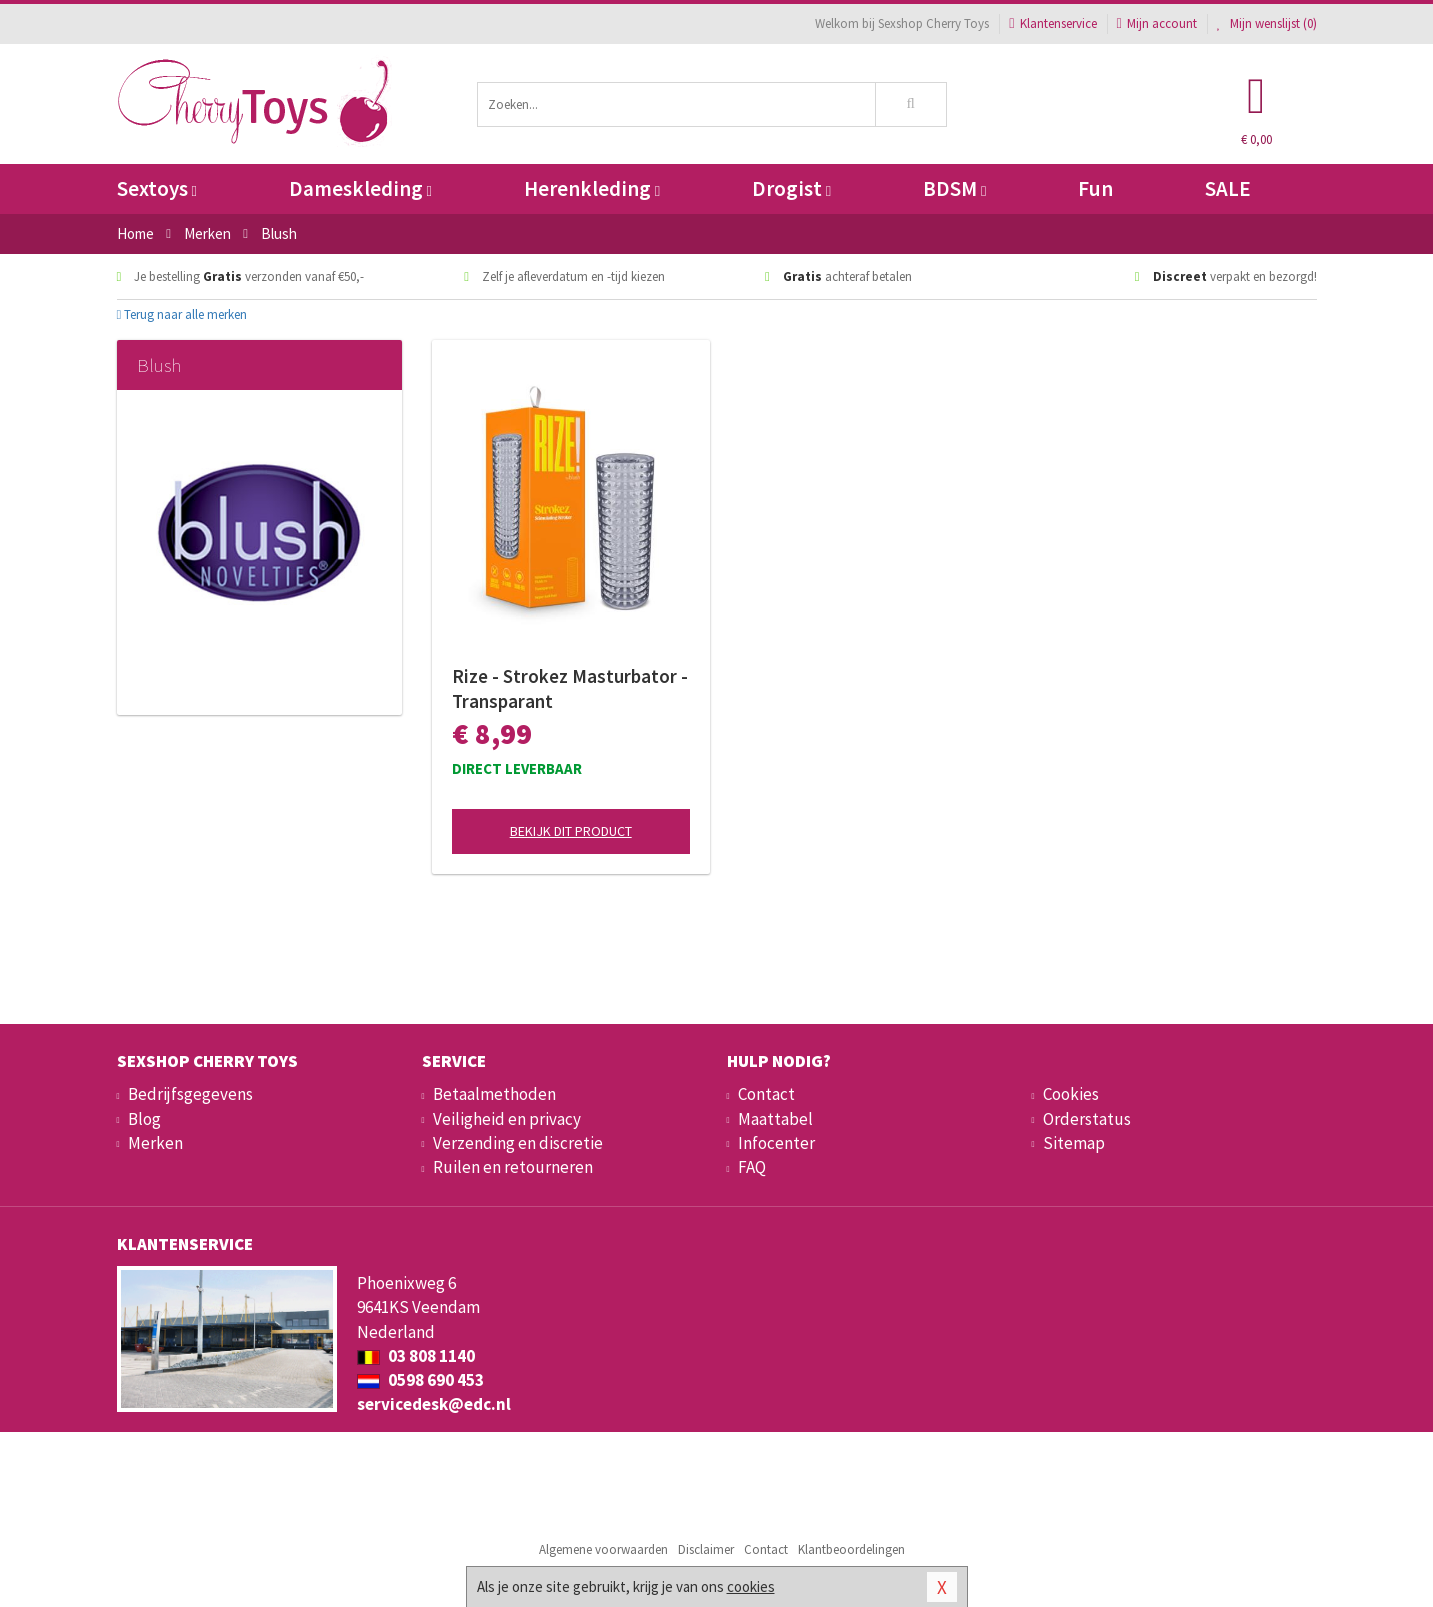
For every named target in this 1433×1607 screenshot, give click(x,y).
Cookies (1071, 1094)
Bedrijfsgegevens (190, 1094)
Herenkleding (592, 188)
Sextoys (157, 188)
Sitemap (1074, 1143)
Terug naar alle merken (182, 314)
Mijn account (1157, 23)
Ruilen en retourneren (513, 1167)
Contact (766, 1094)
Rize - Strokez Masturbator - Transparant (570, 688)
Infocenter (776, 1143)
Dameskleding (360, 188)
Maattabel (775, 1119)
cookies (751, 1586)
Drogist (791, 188)
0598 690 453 (420, 1380)
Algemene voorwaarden (603, 1549)
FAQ (752, 1167)
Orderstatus (1087, 1119)
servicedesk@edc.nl (434, 1404)
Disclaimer (706, 1549)
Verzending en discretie (518, 1143)
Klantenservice (1052, 23)
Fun (1095, 188)
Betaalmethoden (494, 1094)
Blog (144, 1119)
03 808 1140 (416, 1356)
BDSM (954, 188)
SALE (1228, 188)
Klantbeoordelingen (851, 1549)
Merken (155, 1143)
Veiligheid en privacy (507, 1119)
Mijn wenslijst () (1267, 23)
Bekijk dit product (571, 831)
